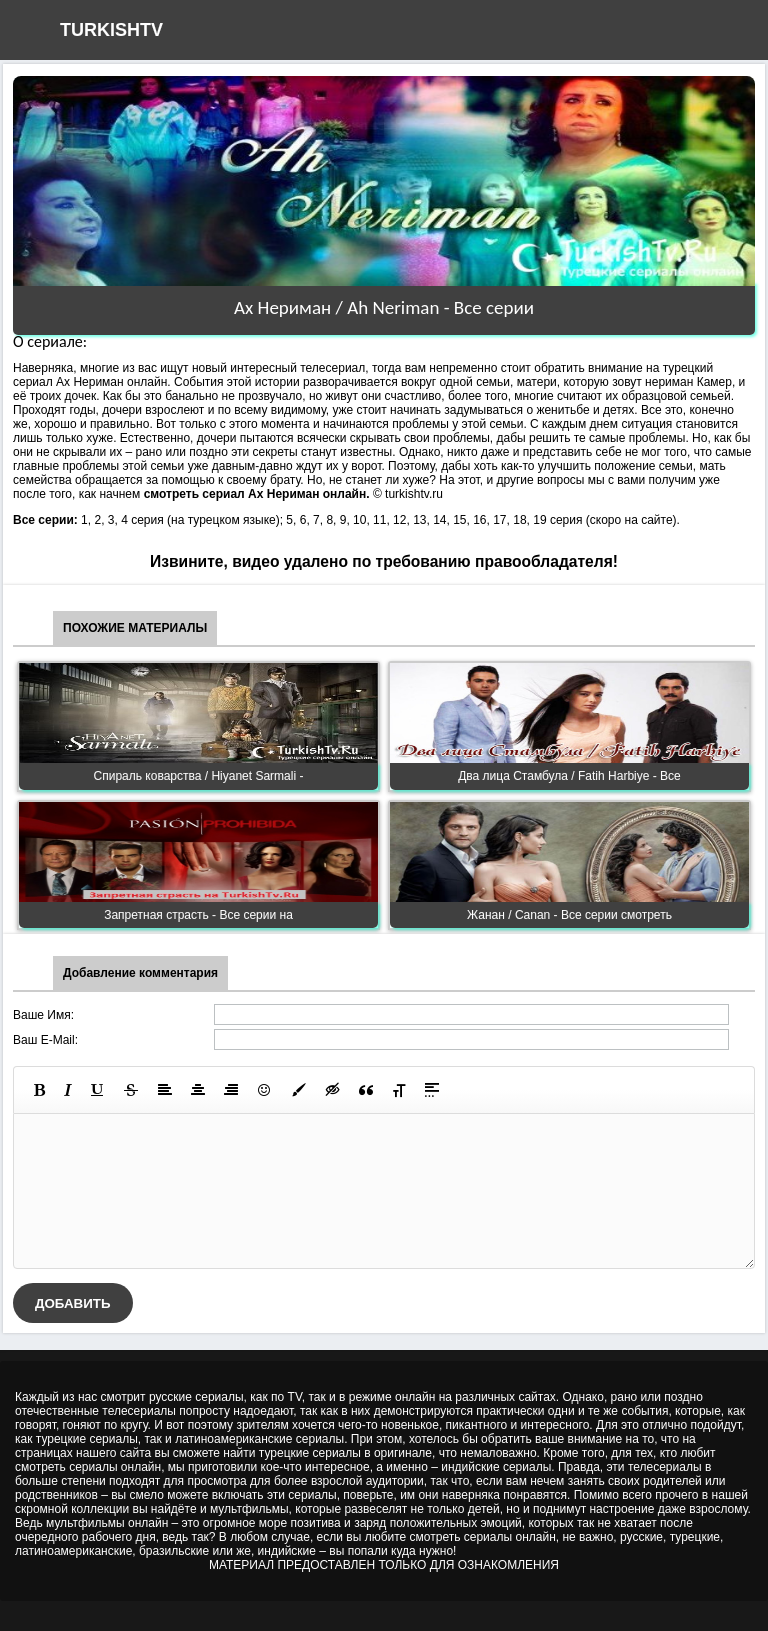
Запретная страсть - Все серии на (198, 915)
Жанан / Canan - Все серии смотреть (569, 915)
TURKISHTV (111, 30)
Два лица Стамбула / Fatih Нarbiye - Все (569, 776)
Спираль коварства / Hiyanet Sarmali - (199, 776)
